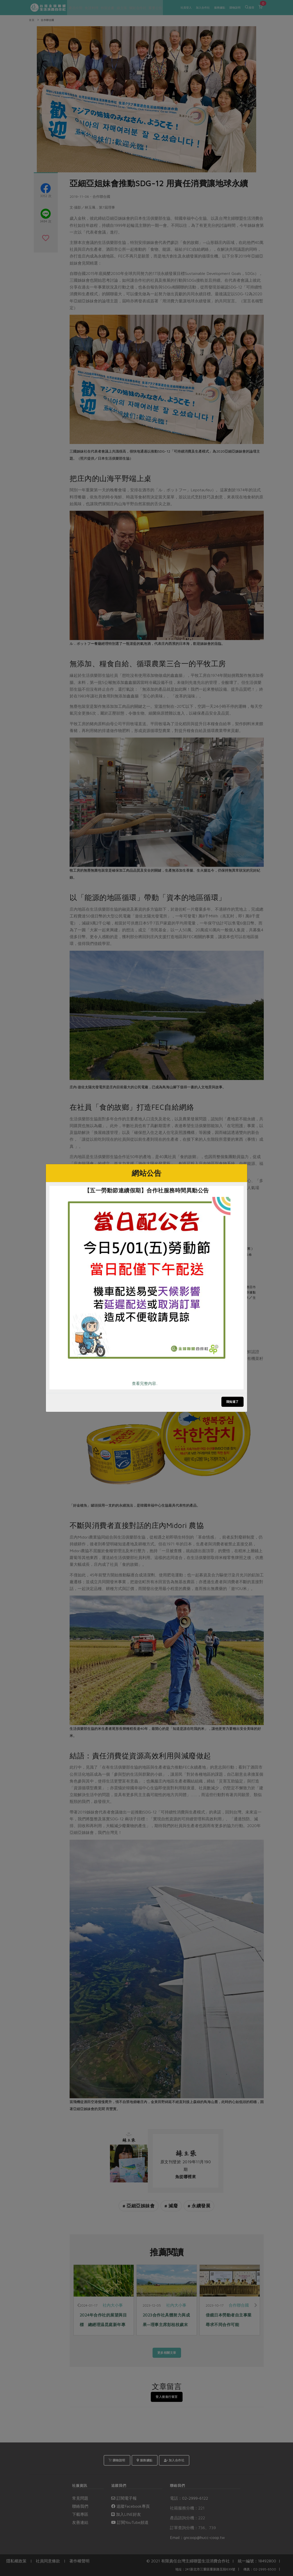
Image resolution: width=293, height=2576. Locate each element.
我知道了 (232, 1402)
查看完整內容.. (145, 1383)
